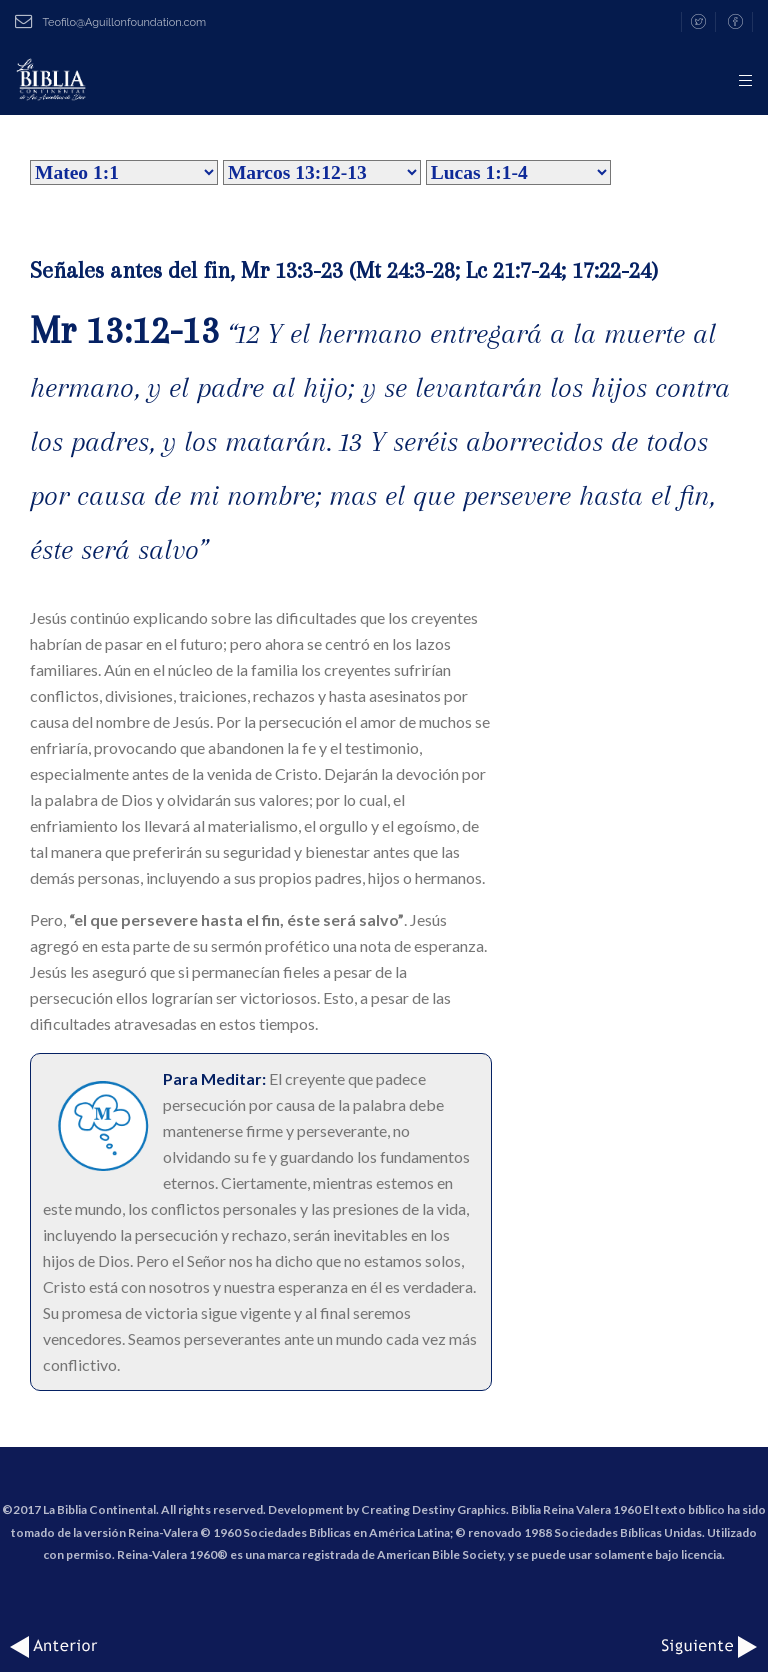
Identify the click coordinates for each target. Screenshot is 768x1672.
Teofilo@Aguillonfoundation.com (110, 22)
